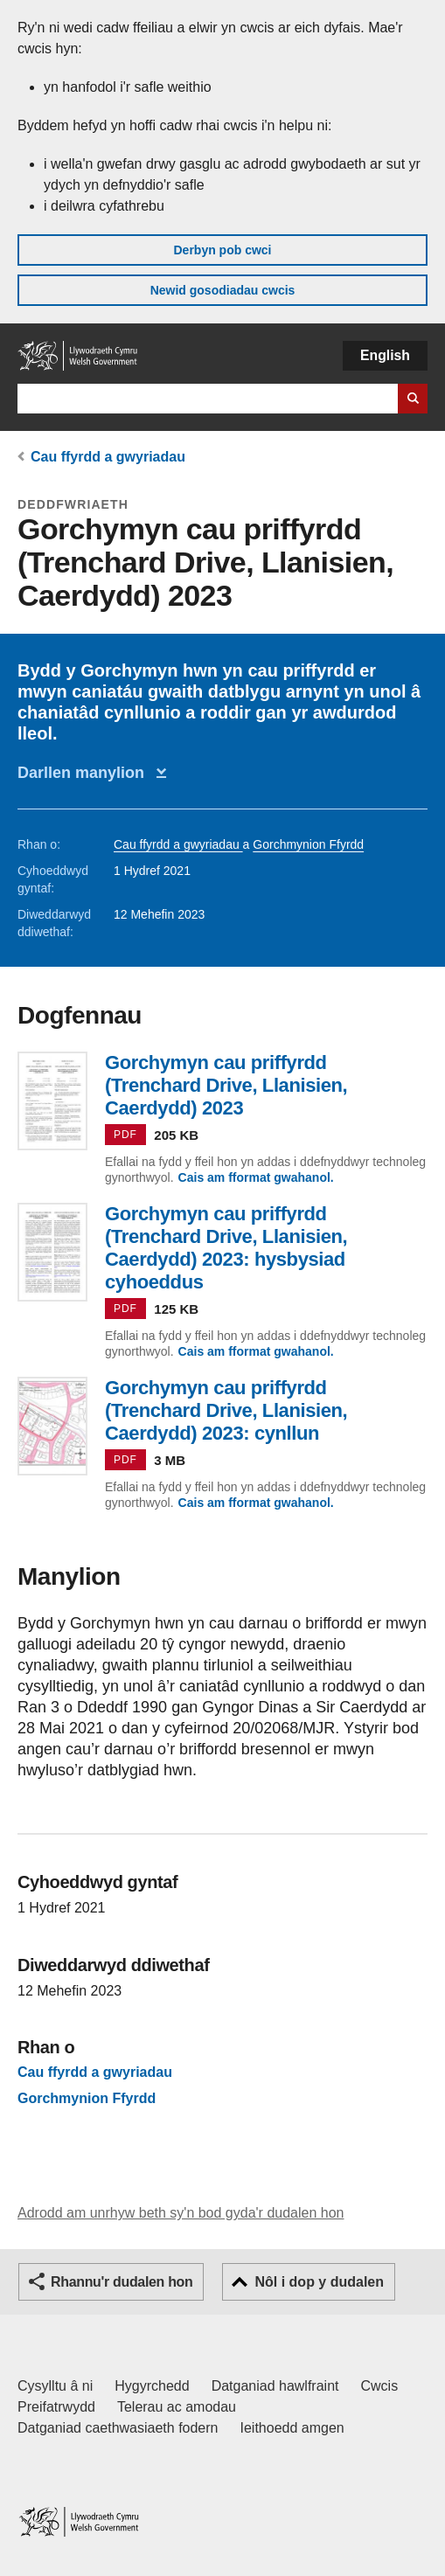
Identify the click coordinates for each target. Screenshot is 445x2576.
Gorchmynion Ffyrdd (308, 844)
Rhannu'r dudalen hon (121, 2281)
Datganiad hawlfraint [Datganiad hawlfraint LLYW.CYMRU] (275, 2385)
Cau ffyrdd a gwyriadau (108, 456)
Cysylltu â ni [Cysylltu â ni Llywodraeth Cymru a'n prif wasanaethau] (55, 2385)
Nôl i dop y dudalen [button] (319, 2281)
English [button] (385, 355)
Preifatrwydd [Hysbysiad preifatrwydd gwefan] (56, 2406)
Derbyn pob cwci (222, 250)
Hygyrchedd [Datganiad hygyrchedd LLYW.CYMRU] (152, 2385)
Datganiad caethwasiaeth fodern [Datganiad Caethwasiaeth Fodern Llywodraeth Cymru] (118, 2427)
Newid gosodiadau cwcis (223, 290)
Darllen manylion (85, 772)
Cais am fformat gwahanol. (256, 1177)
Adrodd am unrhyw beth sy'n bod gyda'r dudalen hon (180, 2212)
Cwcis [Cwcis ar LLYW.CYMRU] (380, 2385)
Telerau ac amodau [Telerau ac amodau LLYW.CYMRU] (176, 2406)
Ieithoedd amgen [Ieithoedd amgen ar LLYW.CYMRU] (292, 2427)
